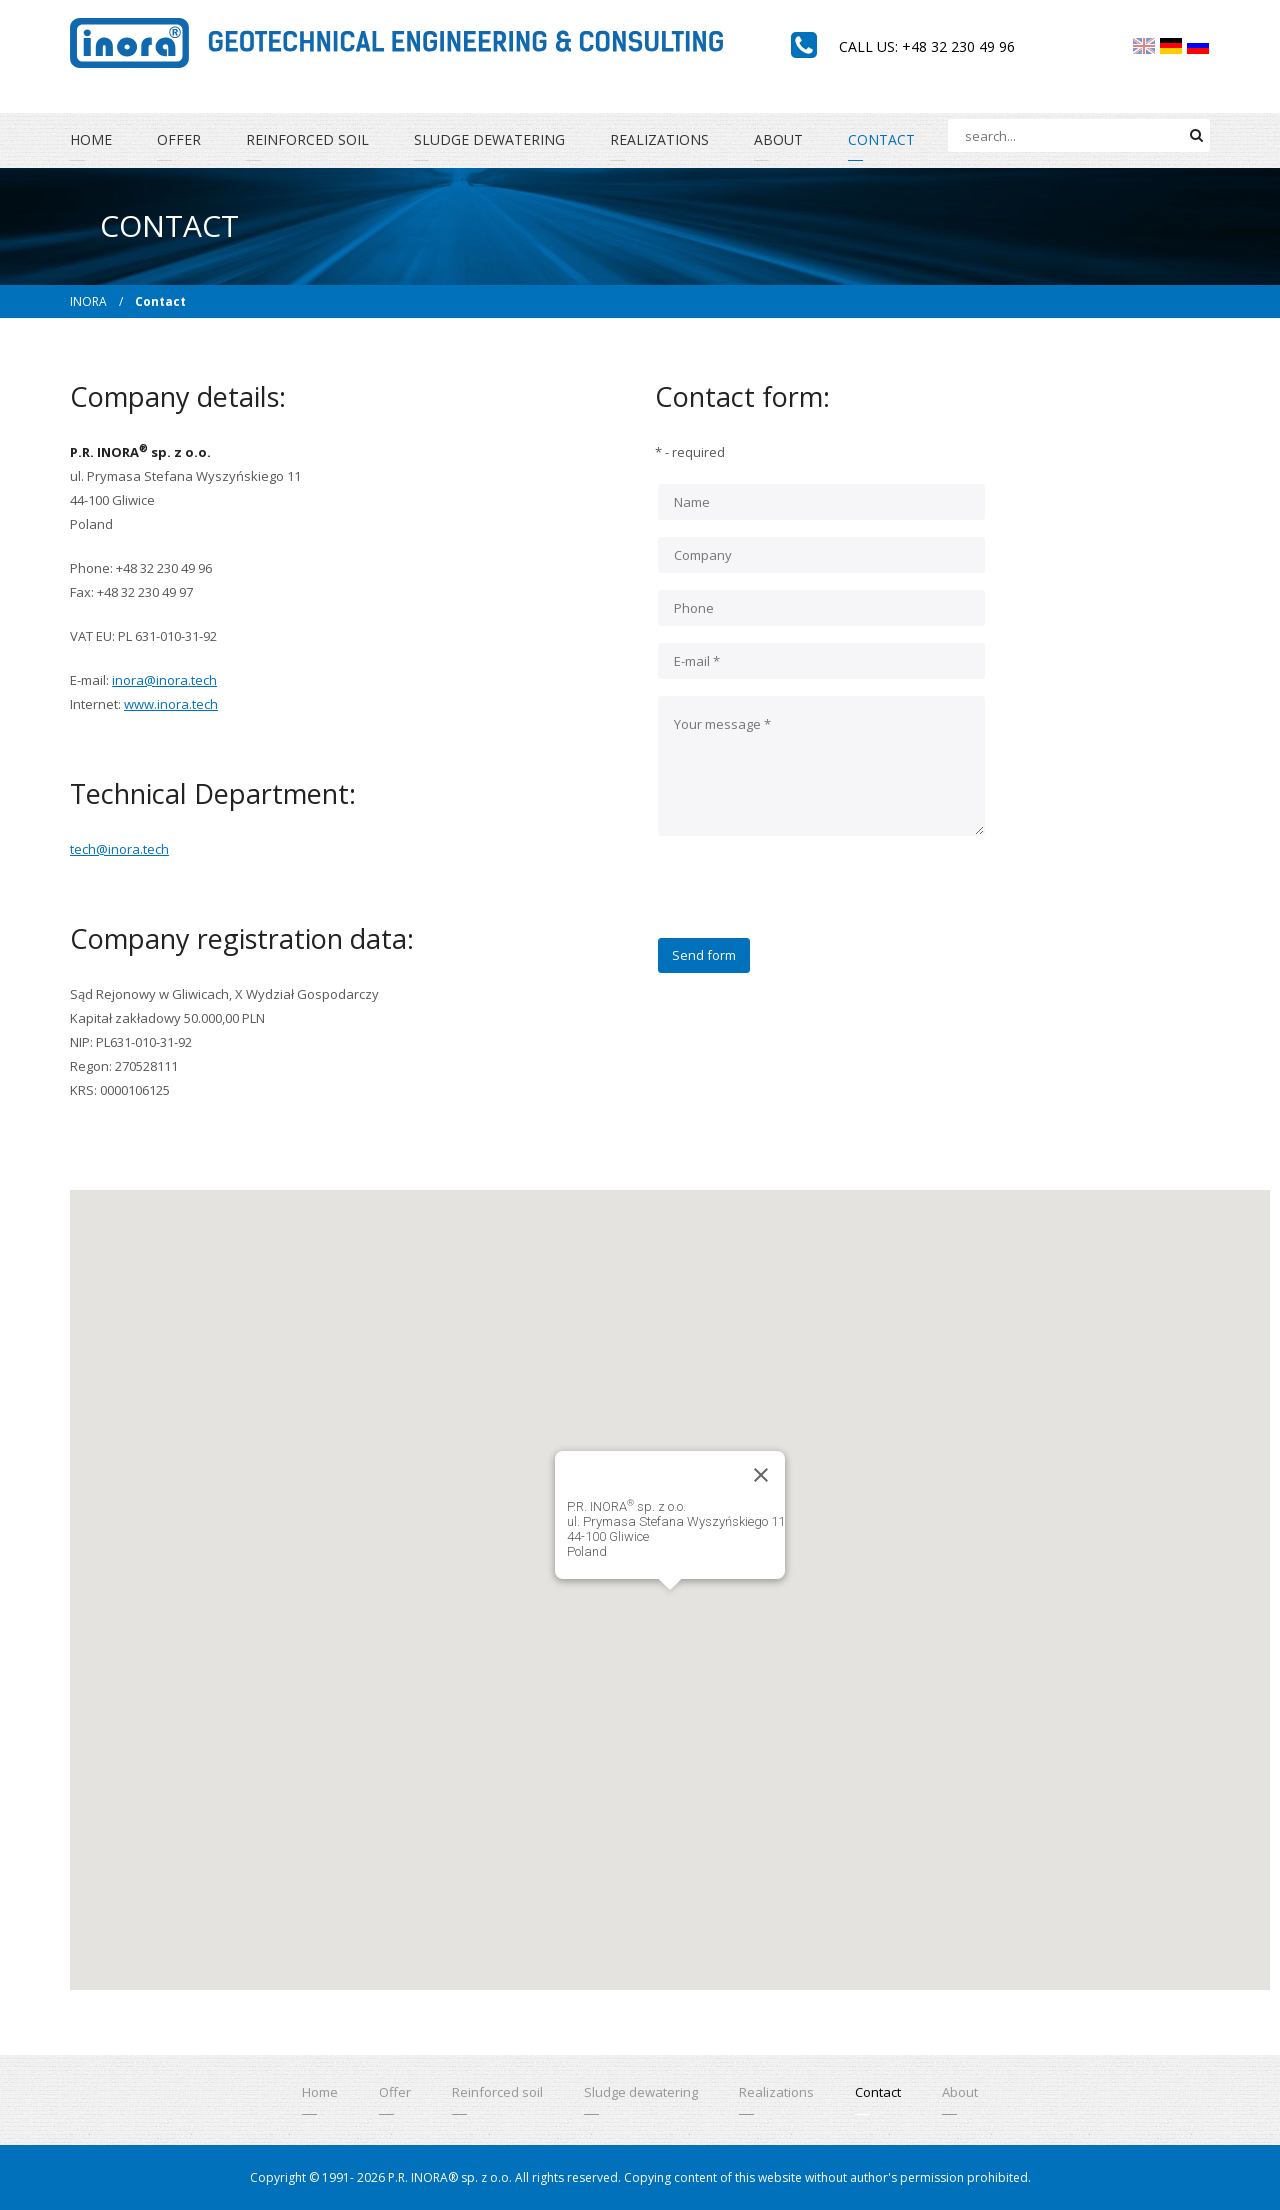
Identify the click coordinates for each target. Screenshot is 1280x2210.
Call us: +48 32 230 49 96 (927, 46)
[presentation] (810, 899)
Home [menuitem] (91, 139)
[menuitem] (1144, 46)
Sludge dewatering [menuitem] (489, 139)
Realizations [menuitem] (659, 139)
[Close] (761, 1475)
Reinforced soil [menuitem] (307, 139)
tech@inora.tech (119, 849)
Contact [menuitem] (881, 139)
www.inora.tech (171, 704)
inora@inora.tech (164, 680)
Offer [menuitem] (179, 139)
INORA (88, 301)
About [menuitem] (778, 139)
